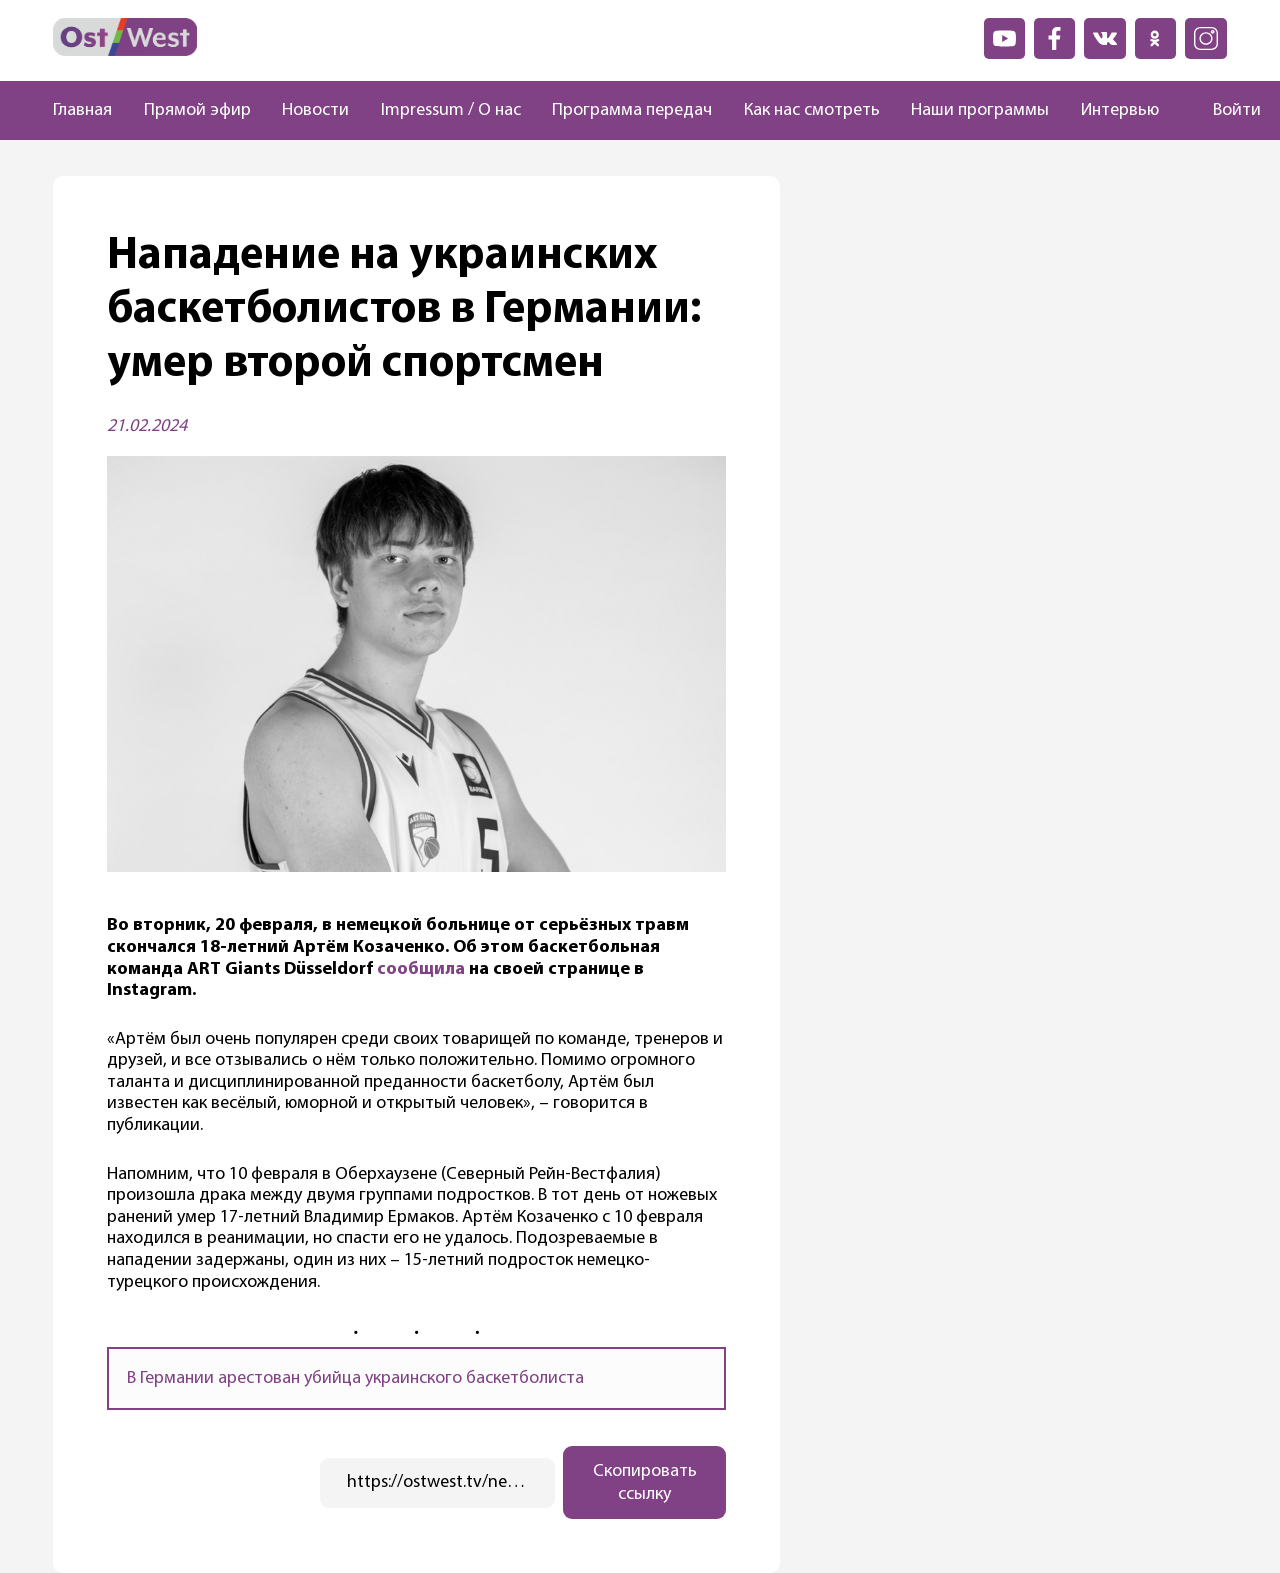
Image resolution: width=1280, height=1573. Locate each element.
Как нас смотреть (812, 110)
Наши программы (980, 110)
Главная (82, 110)
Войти (1237, 110)
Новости (315, 110)
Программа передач (632, 110)
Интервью (1120, 110)
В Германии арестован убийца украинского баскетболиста (355, 1378)
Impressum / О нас (451, 110)
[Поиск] (1177, 111)
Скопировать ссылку (645, 1483)
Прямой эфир (197, 110)
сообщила (421, 969)
